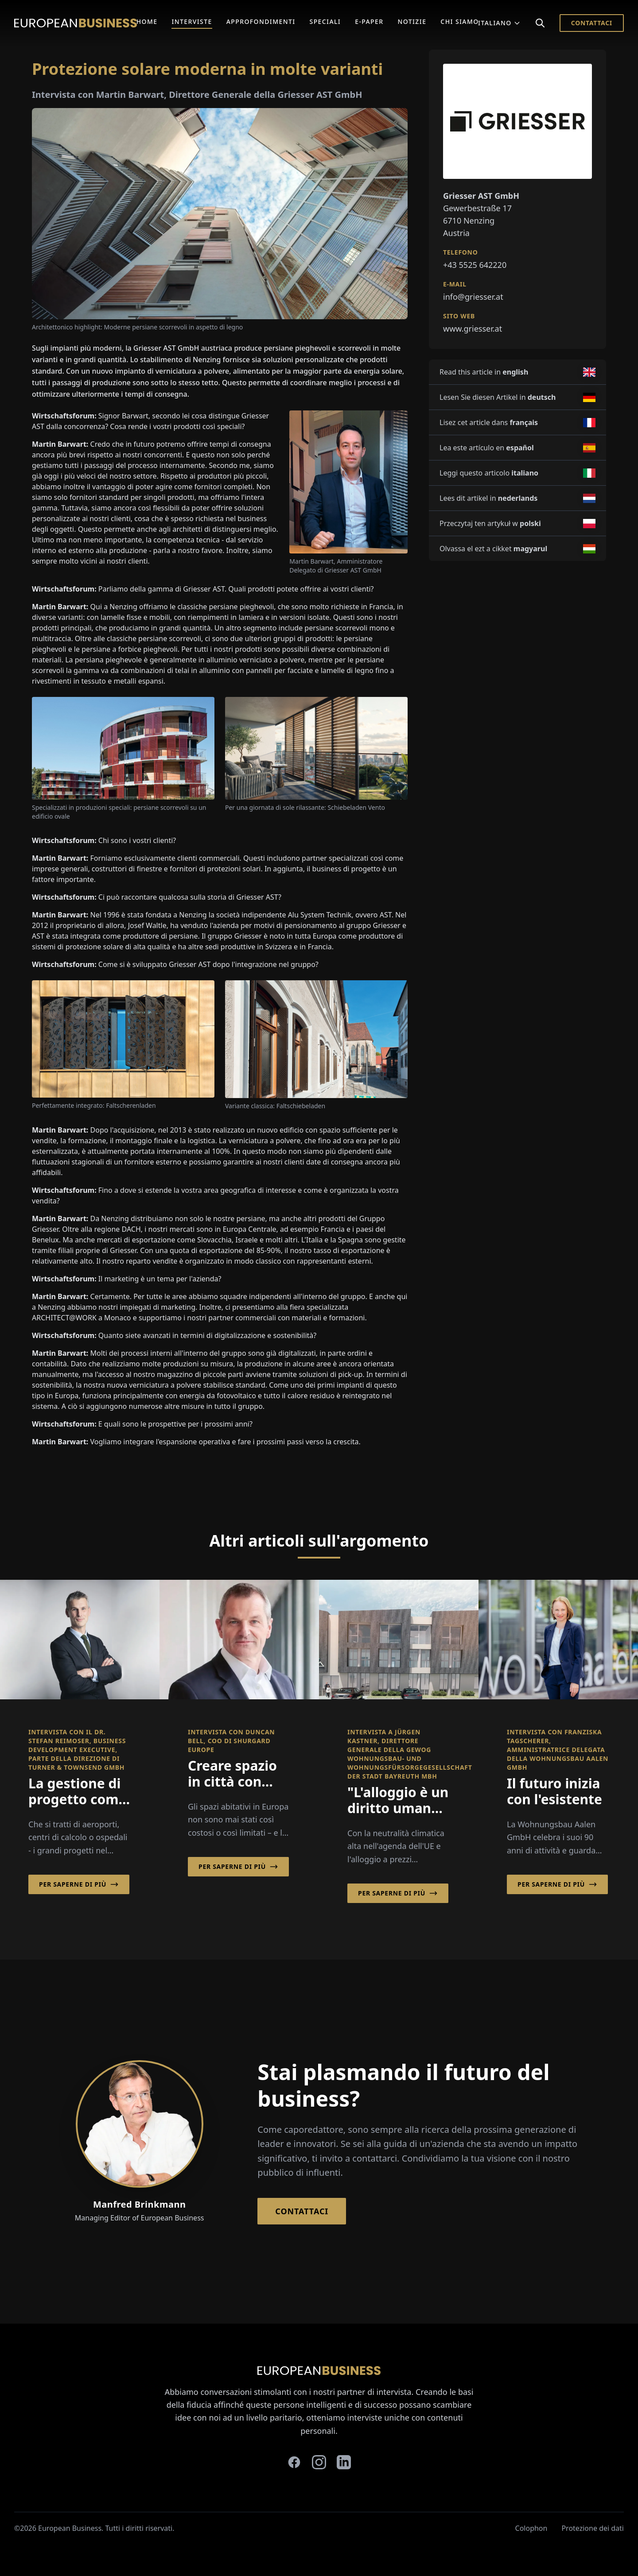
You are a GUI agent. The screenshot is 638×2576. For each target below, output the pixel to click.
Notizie (412, 21)
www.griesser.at (472, 328)
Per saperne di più (79, 1884)
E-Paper (369, 21)
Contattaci (591, 23)
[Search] (540, 23)
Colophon (531, 2528)
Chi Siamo (459, 21)
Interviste (191, 21)
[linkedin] (344, 2462)
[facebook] (294, 2462)
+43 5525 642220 (474, 264)
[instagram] (319, 2462)
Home (147, 21)
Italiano (499, 23)
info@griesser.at (473, 296)
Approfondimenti (261, 21)
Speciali (325, 21)
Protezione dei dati (592, 2528)
